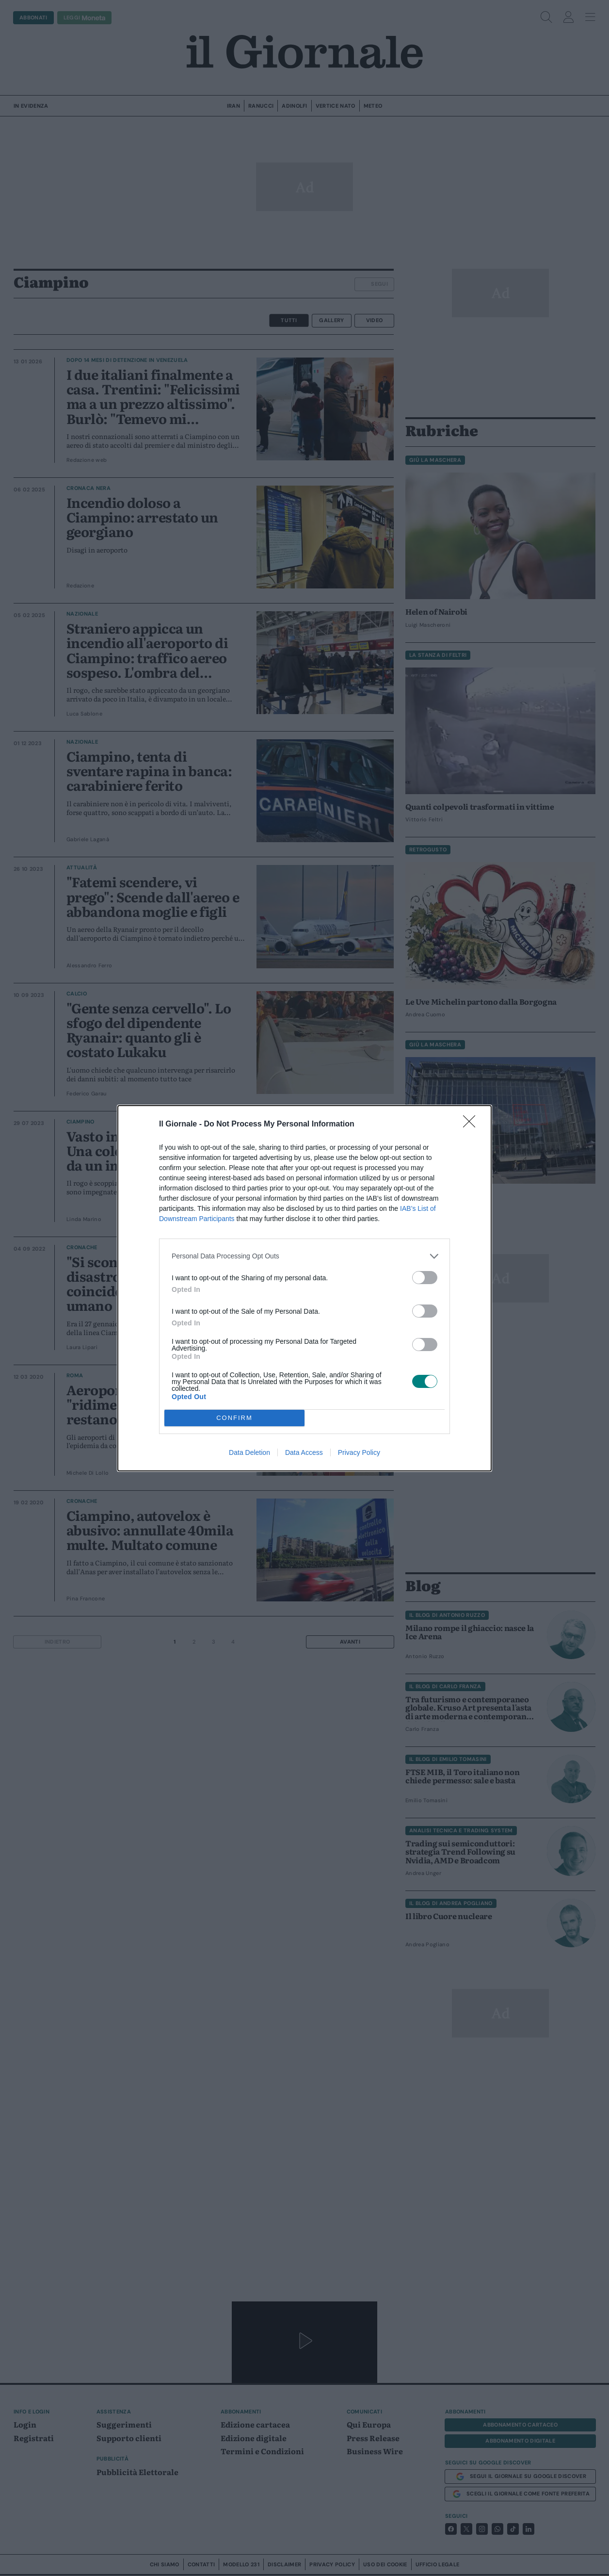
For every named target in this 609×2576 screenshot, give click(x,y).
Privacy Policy (359, 1452)
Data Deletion (249, 1452)
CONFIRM (234, 1417)
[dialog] (304, 1288)
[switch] (424, 1277)
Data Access (304, 1452)
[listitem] (304, 1256)
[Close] (472, 1124)
